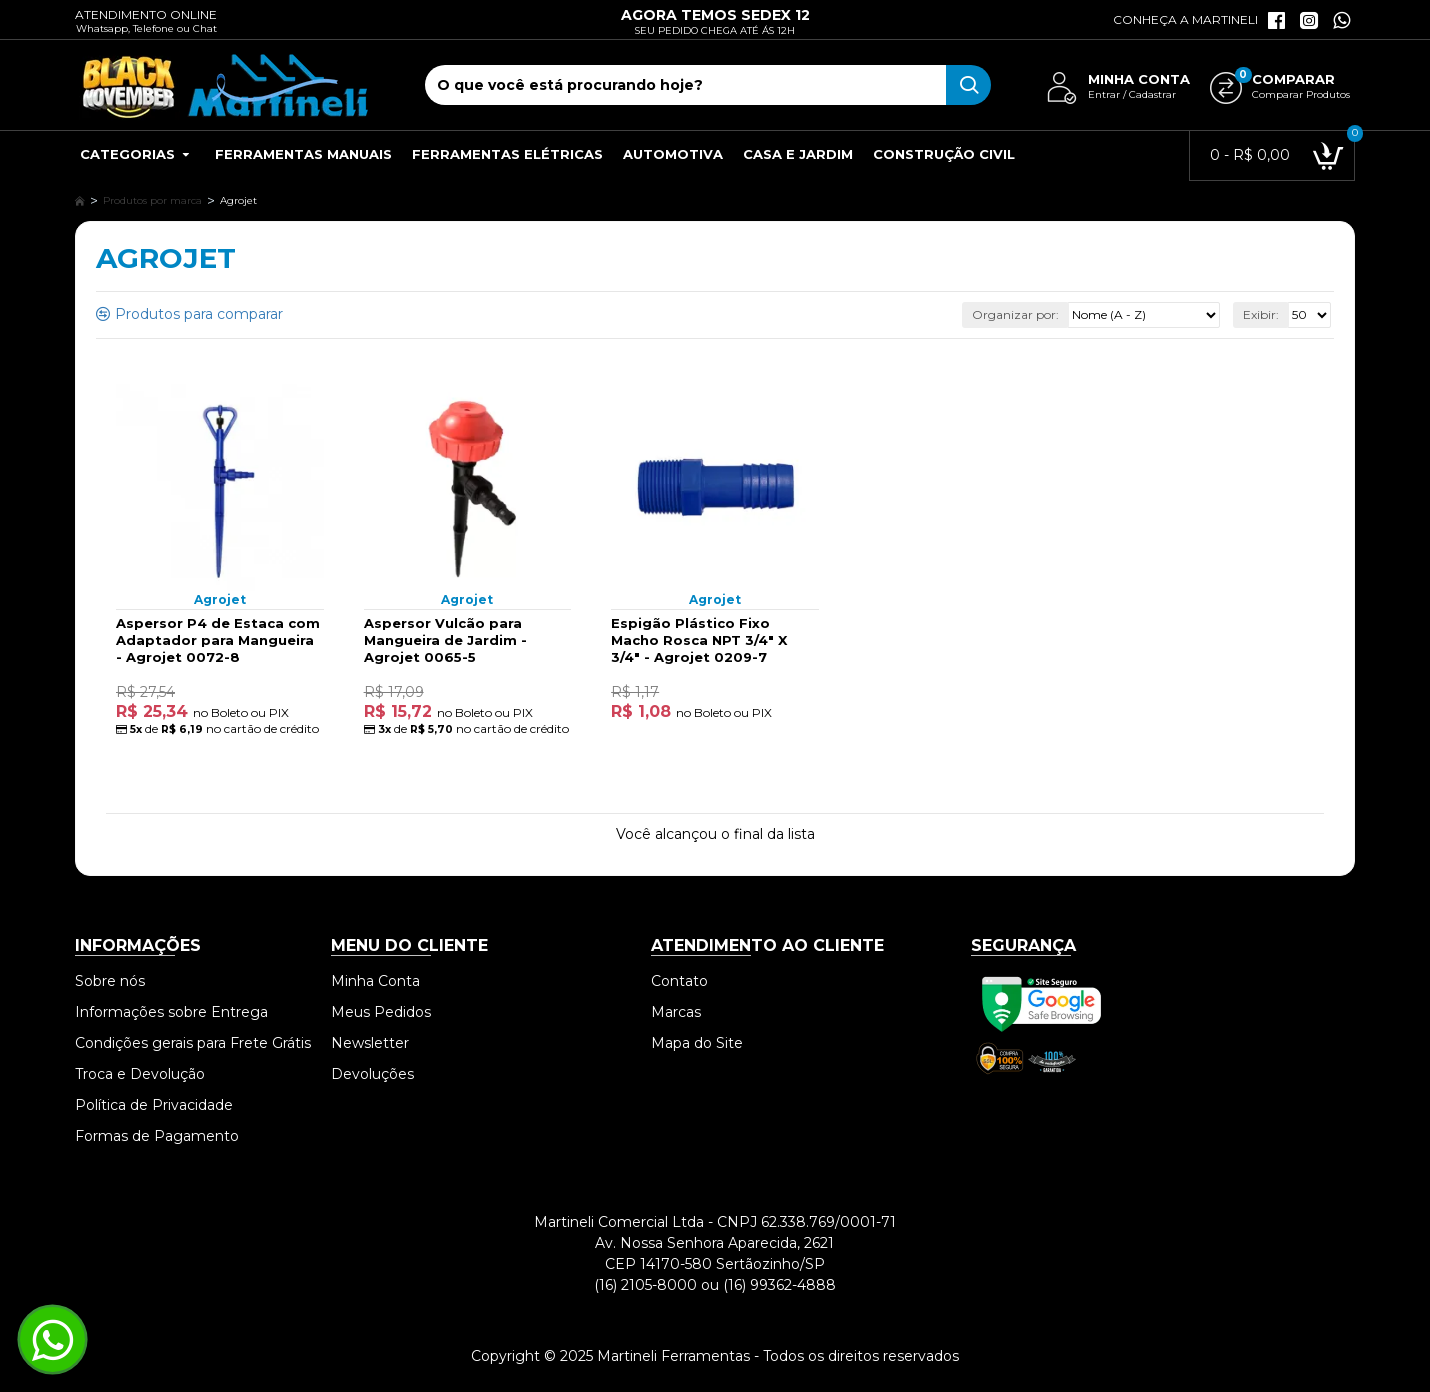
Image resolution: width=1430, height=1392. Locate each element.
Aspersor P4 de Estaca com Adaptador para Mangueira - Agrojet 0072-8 (218, 640)
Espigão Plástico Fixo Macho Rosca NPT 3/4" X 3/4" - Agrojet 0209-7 (699, 640)
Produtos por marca (152, 200)
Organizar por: (1015, 314)
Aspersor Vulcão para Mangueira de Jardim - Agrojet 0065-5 (445, 640)
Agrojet (220, 599)
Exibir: (1261, 314)
